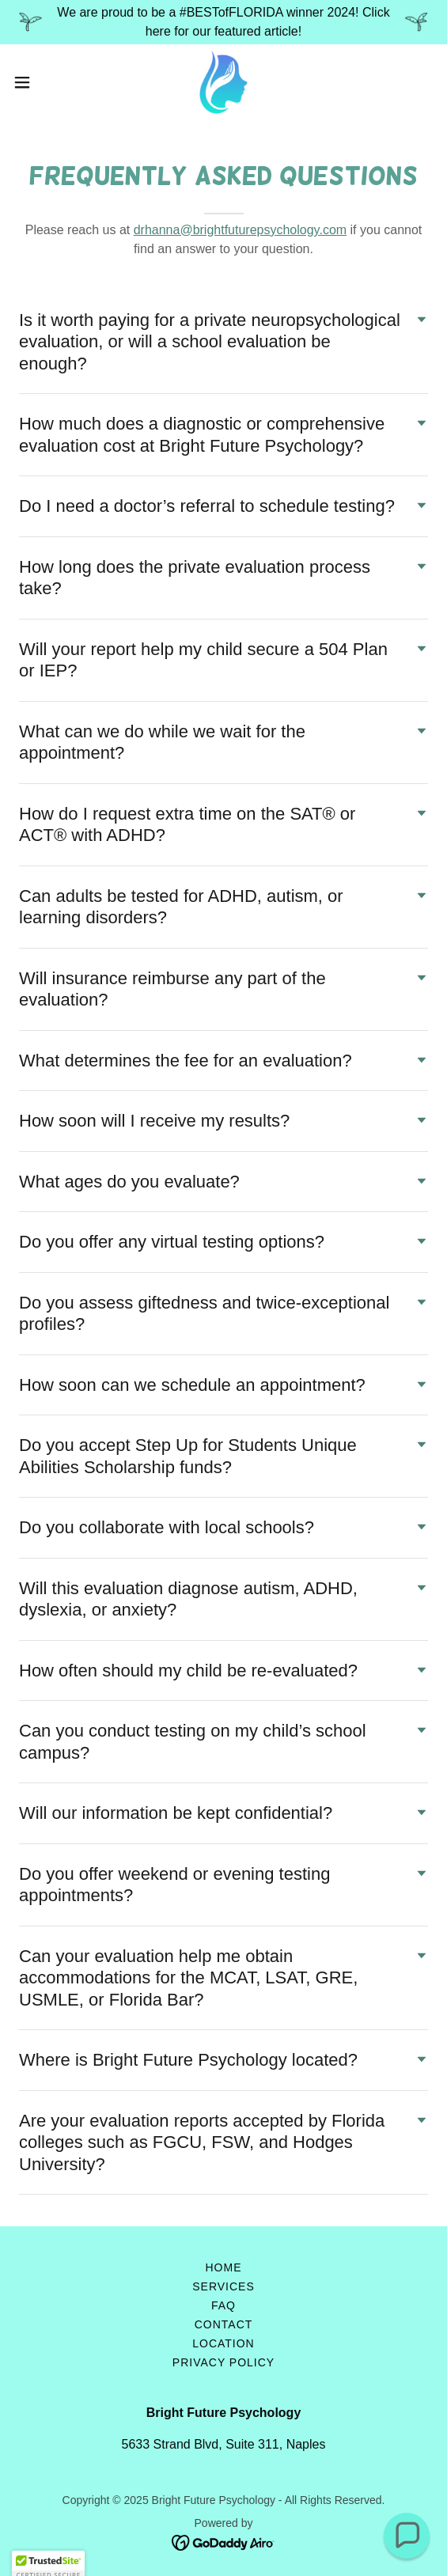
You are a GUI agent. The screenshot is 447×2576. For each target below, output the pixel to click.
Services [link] (223, 2286)
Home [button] (224, 2267)
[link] (223, 82)
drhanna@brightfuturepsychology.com (240, 230)
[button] (38, 82)
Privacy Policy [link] (223, 2362)
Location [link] (223, 2343)
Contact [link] (224, 2324)
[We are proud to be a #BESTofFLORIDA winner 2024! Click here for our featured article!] (223, 22)
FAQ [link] (223, 2305)
